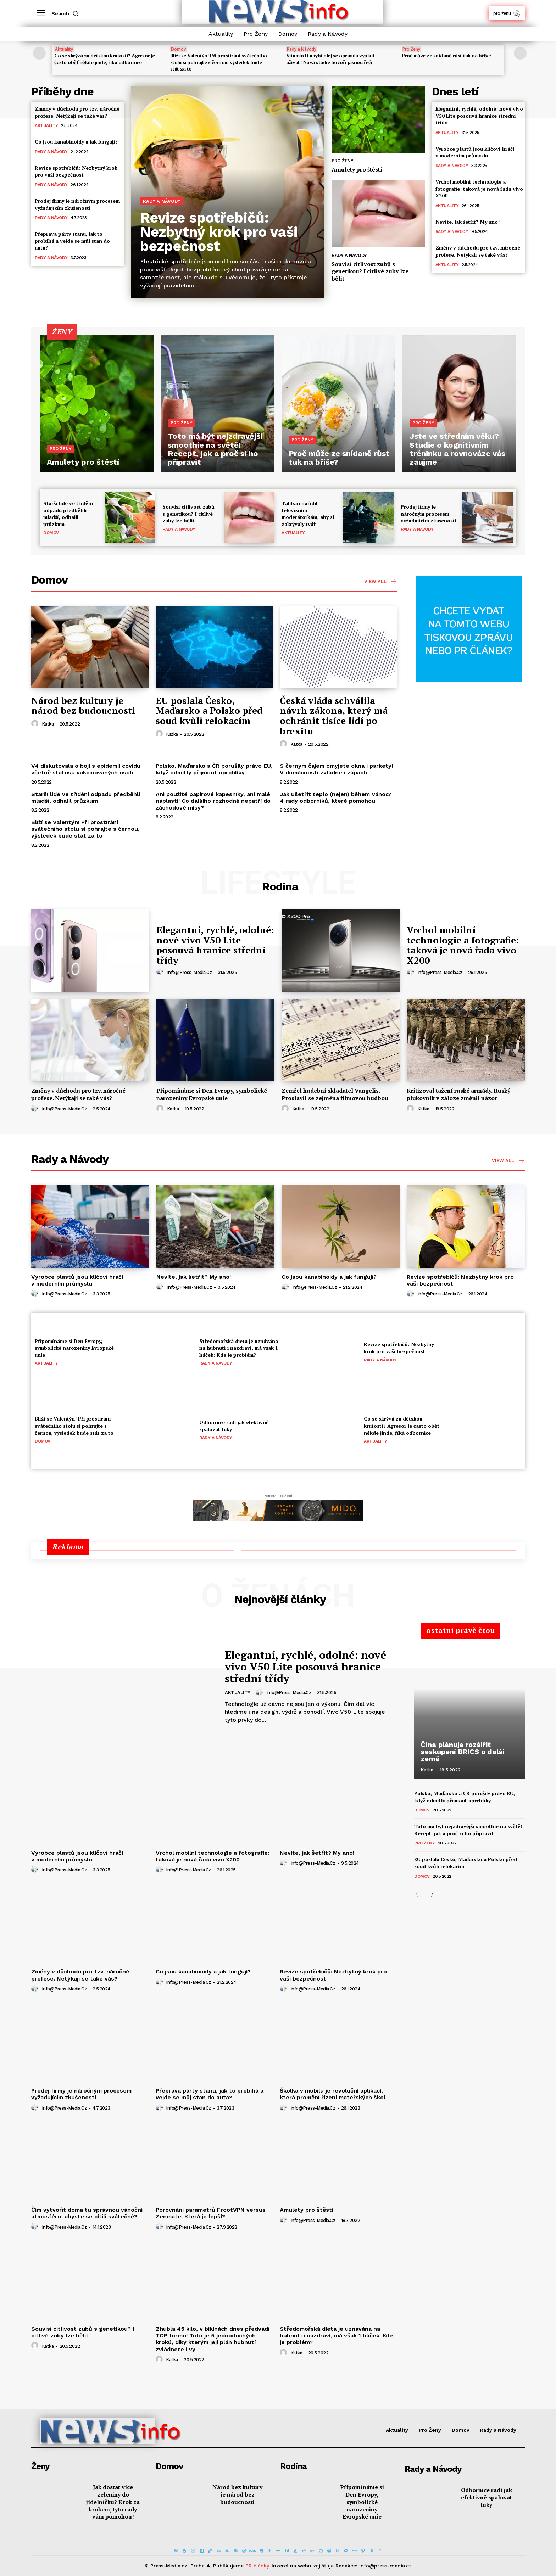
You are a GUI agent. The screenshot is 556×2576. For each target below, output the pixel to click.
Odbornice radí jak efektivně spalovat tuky (486, 2497)
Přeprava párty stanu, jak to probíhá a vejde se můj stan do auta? (72, 240)
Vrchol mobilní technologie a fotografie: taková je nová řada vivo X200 (479, 188)
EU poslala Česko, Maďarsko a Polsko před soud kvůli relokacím (209, 710)
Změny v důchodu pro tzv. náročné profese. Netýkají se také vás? (77, 112)
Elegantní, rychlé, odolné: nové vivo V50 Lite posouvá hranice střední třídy (479, 115)
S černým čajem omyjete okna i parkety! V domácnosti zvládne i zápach (336, 769)
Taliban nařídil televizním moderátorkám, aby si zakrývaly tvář (308, 513)
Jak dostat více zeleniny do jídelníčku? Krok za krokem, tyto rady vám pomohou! (113, 2501)
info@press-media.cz (189, 972)
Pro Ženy (411, 49)
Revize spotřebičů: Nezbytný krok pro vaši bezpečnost (76, 171)
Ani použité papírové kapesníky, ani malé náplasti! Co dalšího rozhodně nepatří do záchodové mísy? (213, 801)
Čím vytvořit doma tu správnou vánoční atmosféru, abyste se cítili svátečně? (87, 2213)
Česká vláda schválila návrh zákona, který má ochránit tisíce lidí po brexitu (334, 715)
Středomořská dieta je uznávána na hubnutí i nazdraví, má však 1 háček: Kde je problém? (238, 1348)
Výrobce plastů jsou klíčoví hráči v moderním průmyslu (474, 152)
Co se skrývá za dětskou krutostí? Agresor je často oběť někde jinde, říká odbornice (104, 58)
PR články (257, 2566)
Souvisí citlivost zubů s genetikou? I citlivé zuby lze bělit (370, 271)
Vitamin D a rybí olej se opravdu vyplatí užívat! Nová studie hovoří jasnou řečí (330, 58)
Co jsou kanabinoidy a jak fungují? (76, 141)
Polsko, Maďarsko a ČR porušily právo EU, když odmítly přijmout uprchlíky (214, 769)
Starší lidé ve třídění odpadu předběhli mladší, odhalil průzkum (68, 513)
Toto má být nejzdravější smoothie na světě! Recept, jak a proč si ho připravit (468, 1830)
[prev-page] (39, 53)
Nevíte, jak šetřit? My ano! (467, 221)
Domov (178, 49)
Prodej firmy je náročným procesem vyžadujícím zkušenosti (77, 204)
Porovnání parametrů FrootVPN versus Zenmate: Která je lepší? (211, 2213)
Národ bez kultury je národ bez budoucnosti (83, 705)
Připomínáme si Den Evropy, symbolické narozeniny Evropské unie (211, 1094)
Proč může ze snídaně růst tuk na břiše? (447, 55)
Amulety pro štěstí (357, 169)
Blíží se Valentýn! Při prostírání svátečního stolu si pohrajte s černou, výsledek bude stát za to (218, 62)
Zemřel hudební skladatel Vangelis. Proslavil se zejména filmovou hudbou (335, 1094)
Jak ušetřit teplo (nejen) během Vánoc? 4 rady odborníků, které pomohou (335, 797)
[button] (66, 13)
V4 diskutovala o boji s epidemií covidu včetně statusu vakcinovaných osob (85, 769)
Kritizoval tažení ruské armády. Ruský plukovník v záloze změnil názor (458, 1094)
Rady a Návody (301, 49)
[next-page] (520, 53)
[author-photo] (35, 724)
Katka (48, 724)
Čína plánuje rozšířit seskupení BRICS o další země (463, 1751)
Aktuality (64, 49)
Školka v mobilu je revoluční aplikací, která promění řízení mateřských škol (332, 2094)
